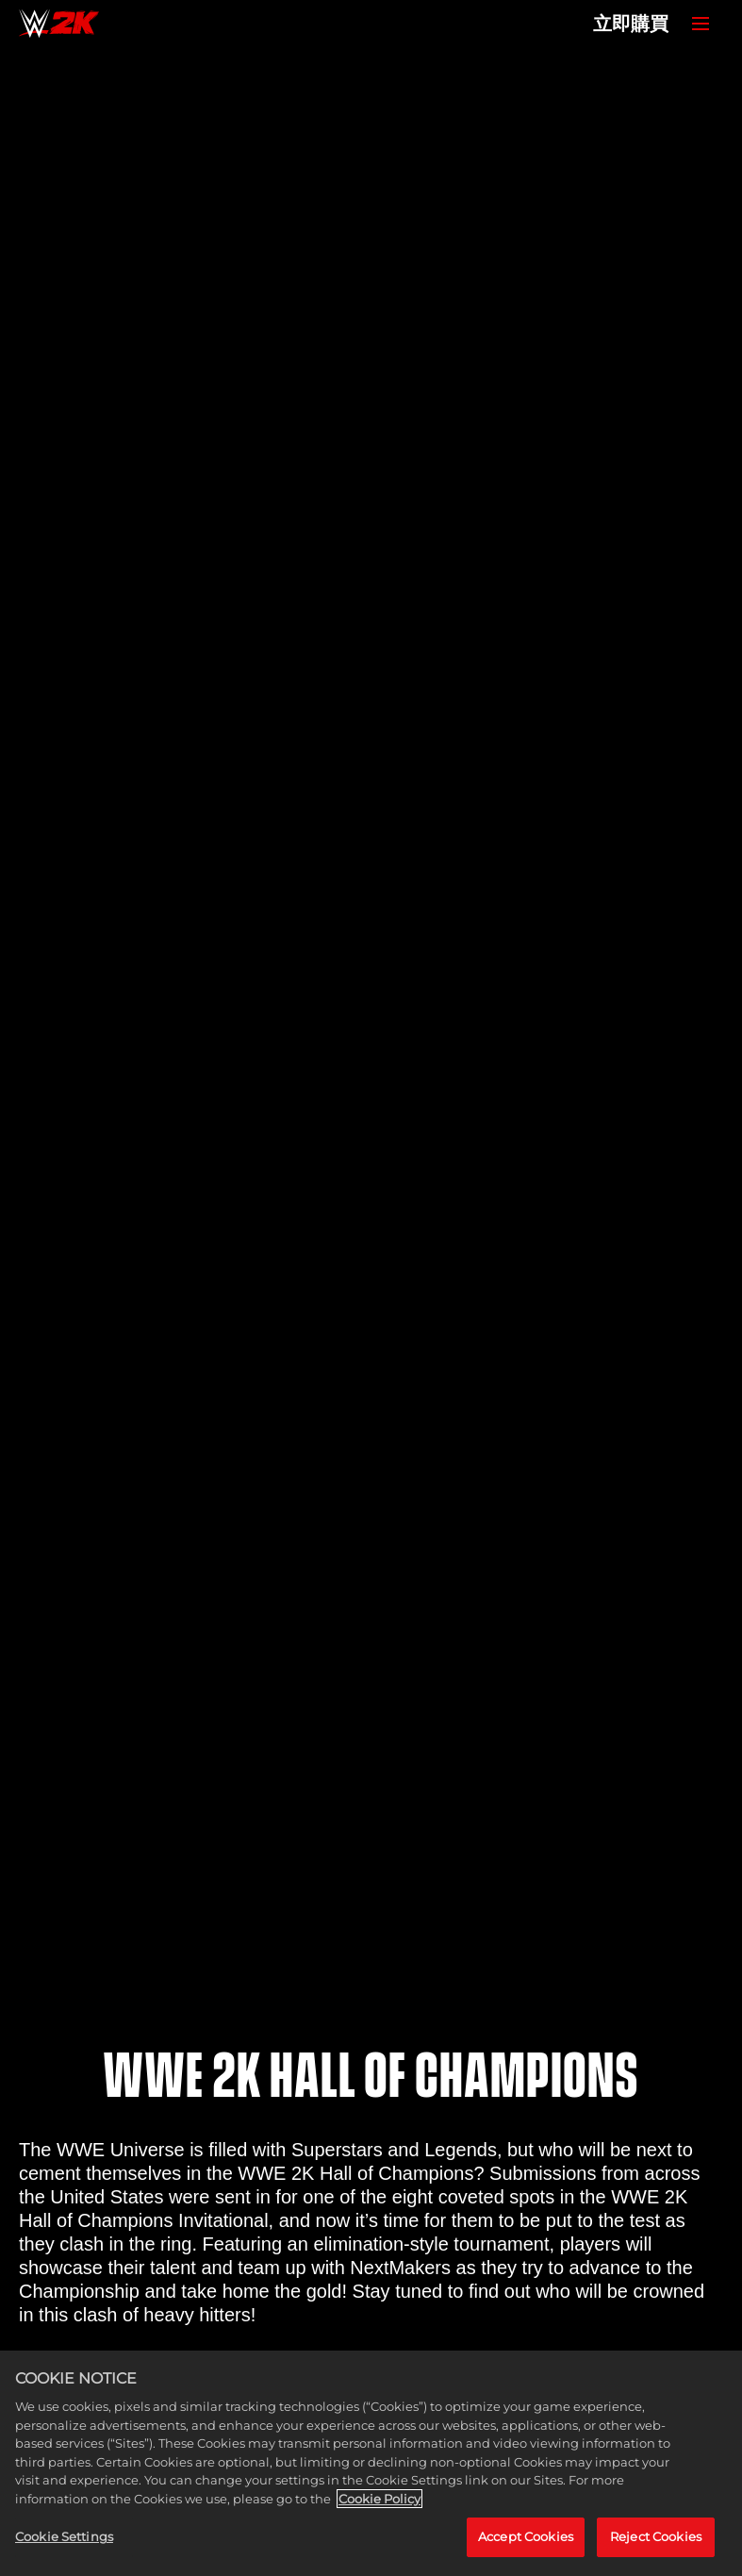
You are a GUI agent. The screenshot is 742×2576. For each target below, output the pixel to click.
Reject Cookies (655, 2536)
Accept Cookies (525, 2536)
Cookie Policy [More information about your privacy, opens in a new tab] (379, 2498)
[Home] (59, 23)
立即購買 (630, 23)
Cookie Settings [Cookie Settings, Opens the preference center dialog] (64, 2536)
